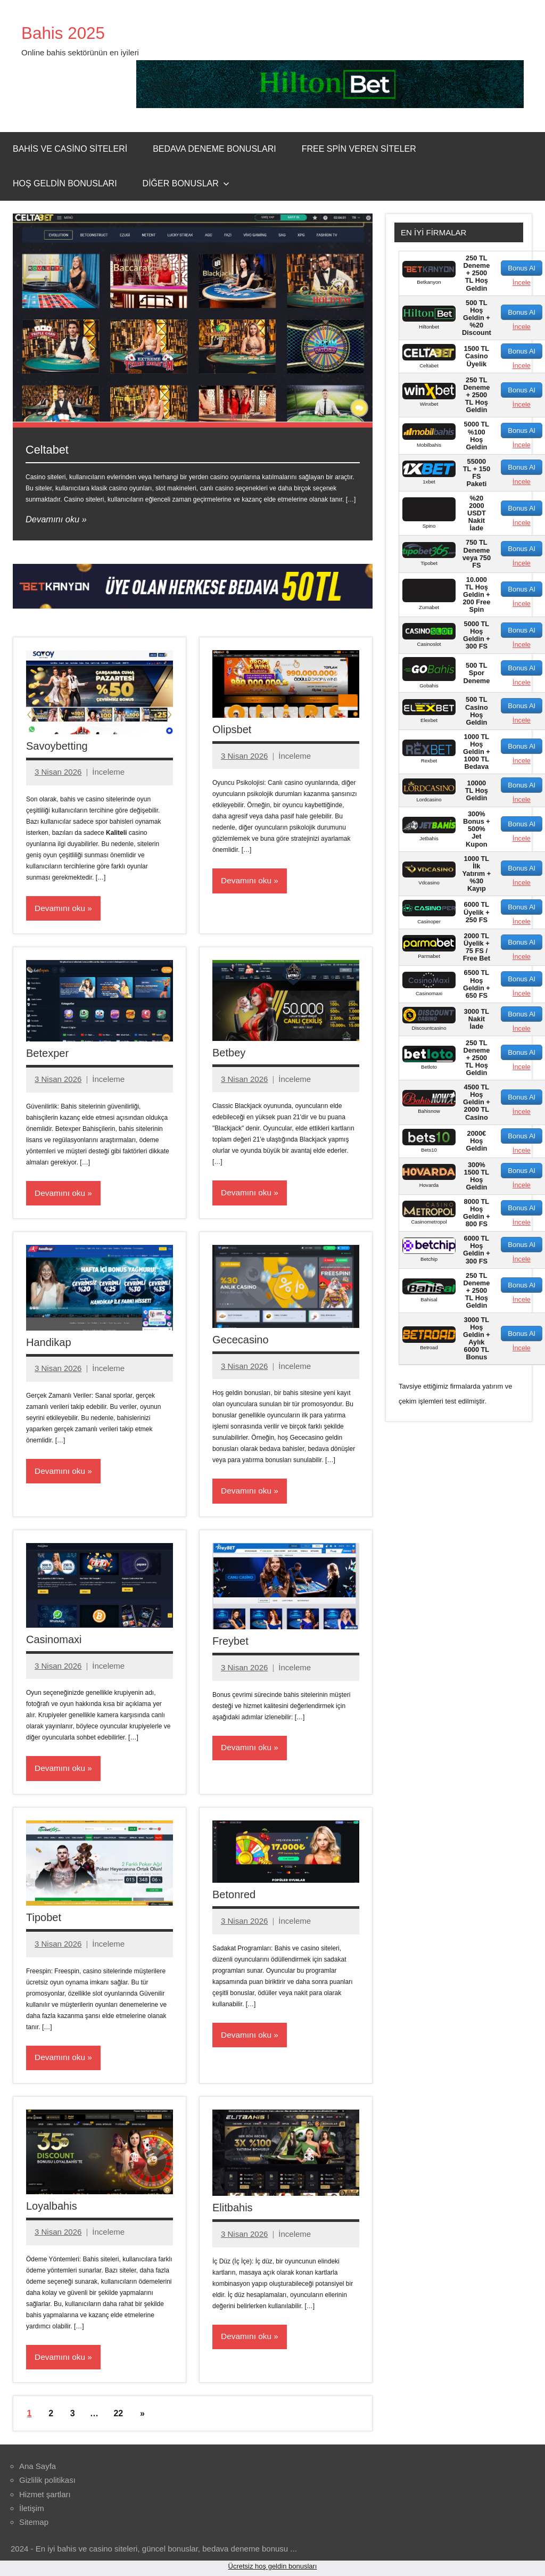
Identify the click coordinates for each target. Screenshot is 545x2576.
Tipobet (43, 1919)
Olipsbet (231, 729)
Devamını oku (53, 519)
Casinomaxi (53, 1641)
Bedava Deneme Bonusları (214, 148)
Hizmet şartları (45, 2497)
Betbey (228, 1053)
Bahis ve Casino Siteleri (70, 148)
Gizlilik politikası (47, 2483)
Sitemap (33, 2525)
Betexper (47, 1054)
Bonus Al (521, 268)
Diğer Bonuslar (186, 183)
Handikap (48, 1343)
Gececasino (240, 1341)
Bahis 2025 (69, 32)
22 (118, 2416)
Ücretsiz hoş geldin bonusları (272, 2569)
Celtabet (49, 449)
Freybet (230, 1642)
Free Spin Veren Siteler (359, 148)
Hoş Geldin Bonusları (65, 183)
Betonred (233, 1897)
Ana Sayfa (37, 2469)
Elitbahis (232, 2210)
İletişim (31, 2511)
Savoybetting (57, 746)
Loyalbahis (51, 2208)
